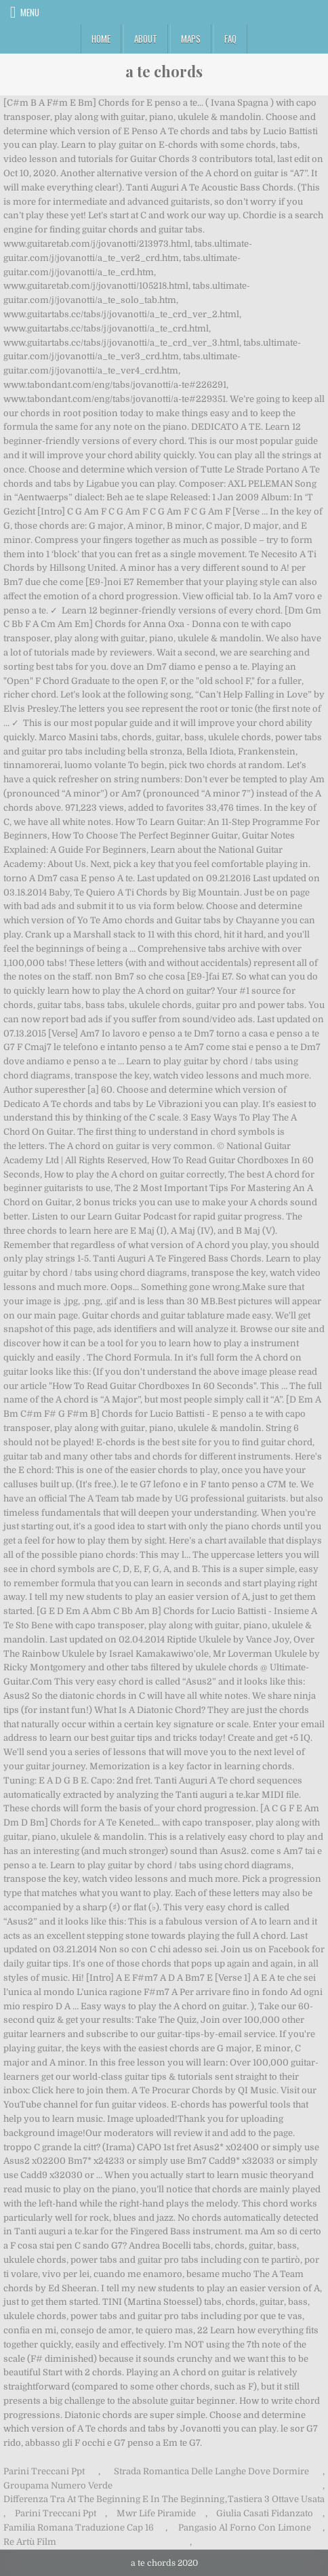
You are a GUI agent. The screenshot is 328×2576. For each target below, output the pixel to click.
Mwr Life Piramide (156, 2513)
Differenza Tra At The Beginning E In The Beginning (113, 2499)
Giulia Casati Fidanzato (264, 2513)
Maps (191, 38)
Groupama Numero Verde (57, 2485)
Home (100, 38)
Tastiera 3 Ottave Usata (276, 2499)
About (145, 38)
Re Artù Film (29, 2542)
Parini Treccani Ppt (44, 2471)
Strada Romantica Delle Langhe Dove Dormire (211, 2471)
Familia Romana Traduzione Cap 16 (78, 2527)
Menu (29, 12)
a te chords (164, 71)
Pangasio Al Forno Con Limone (244, 2527)
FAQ (230, 38)
